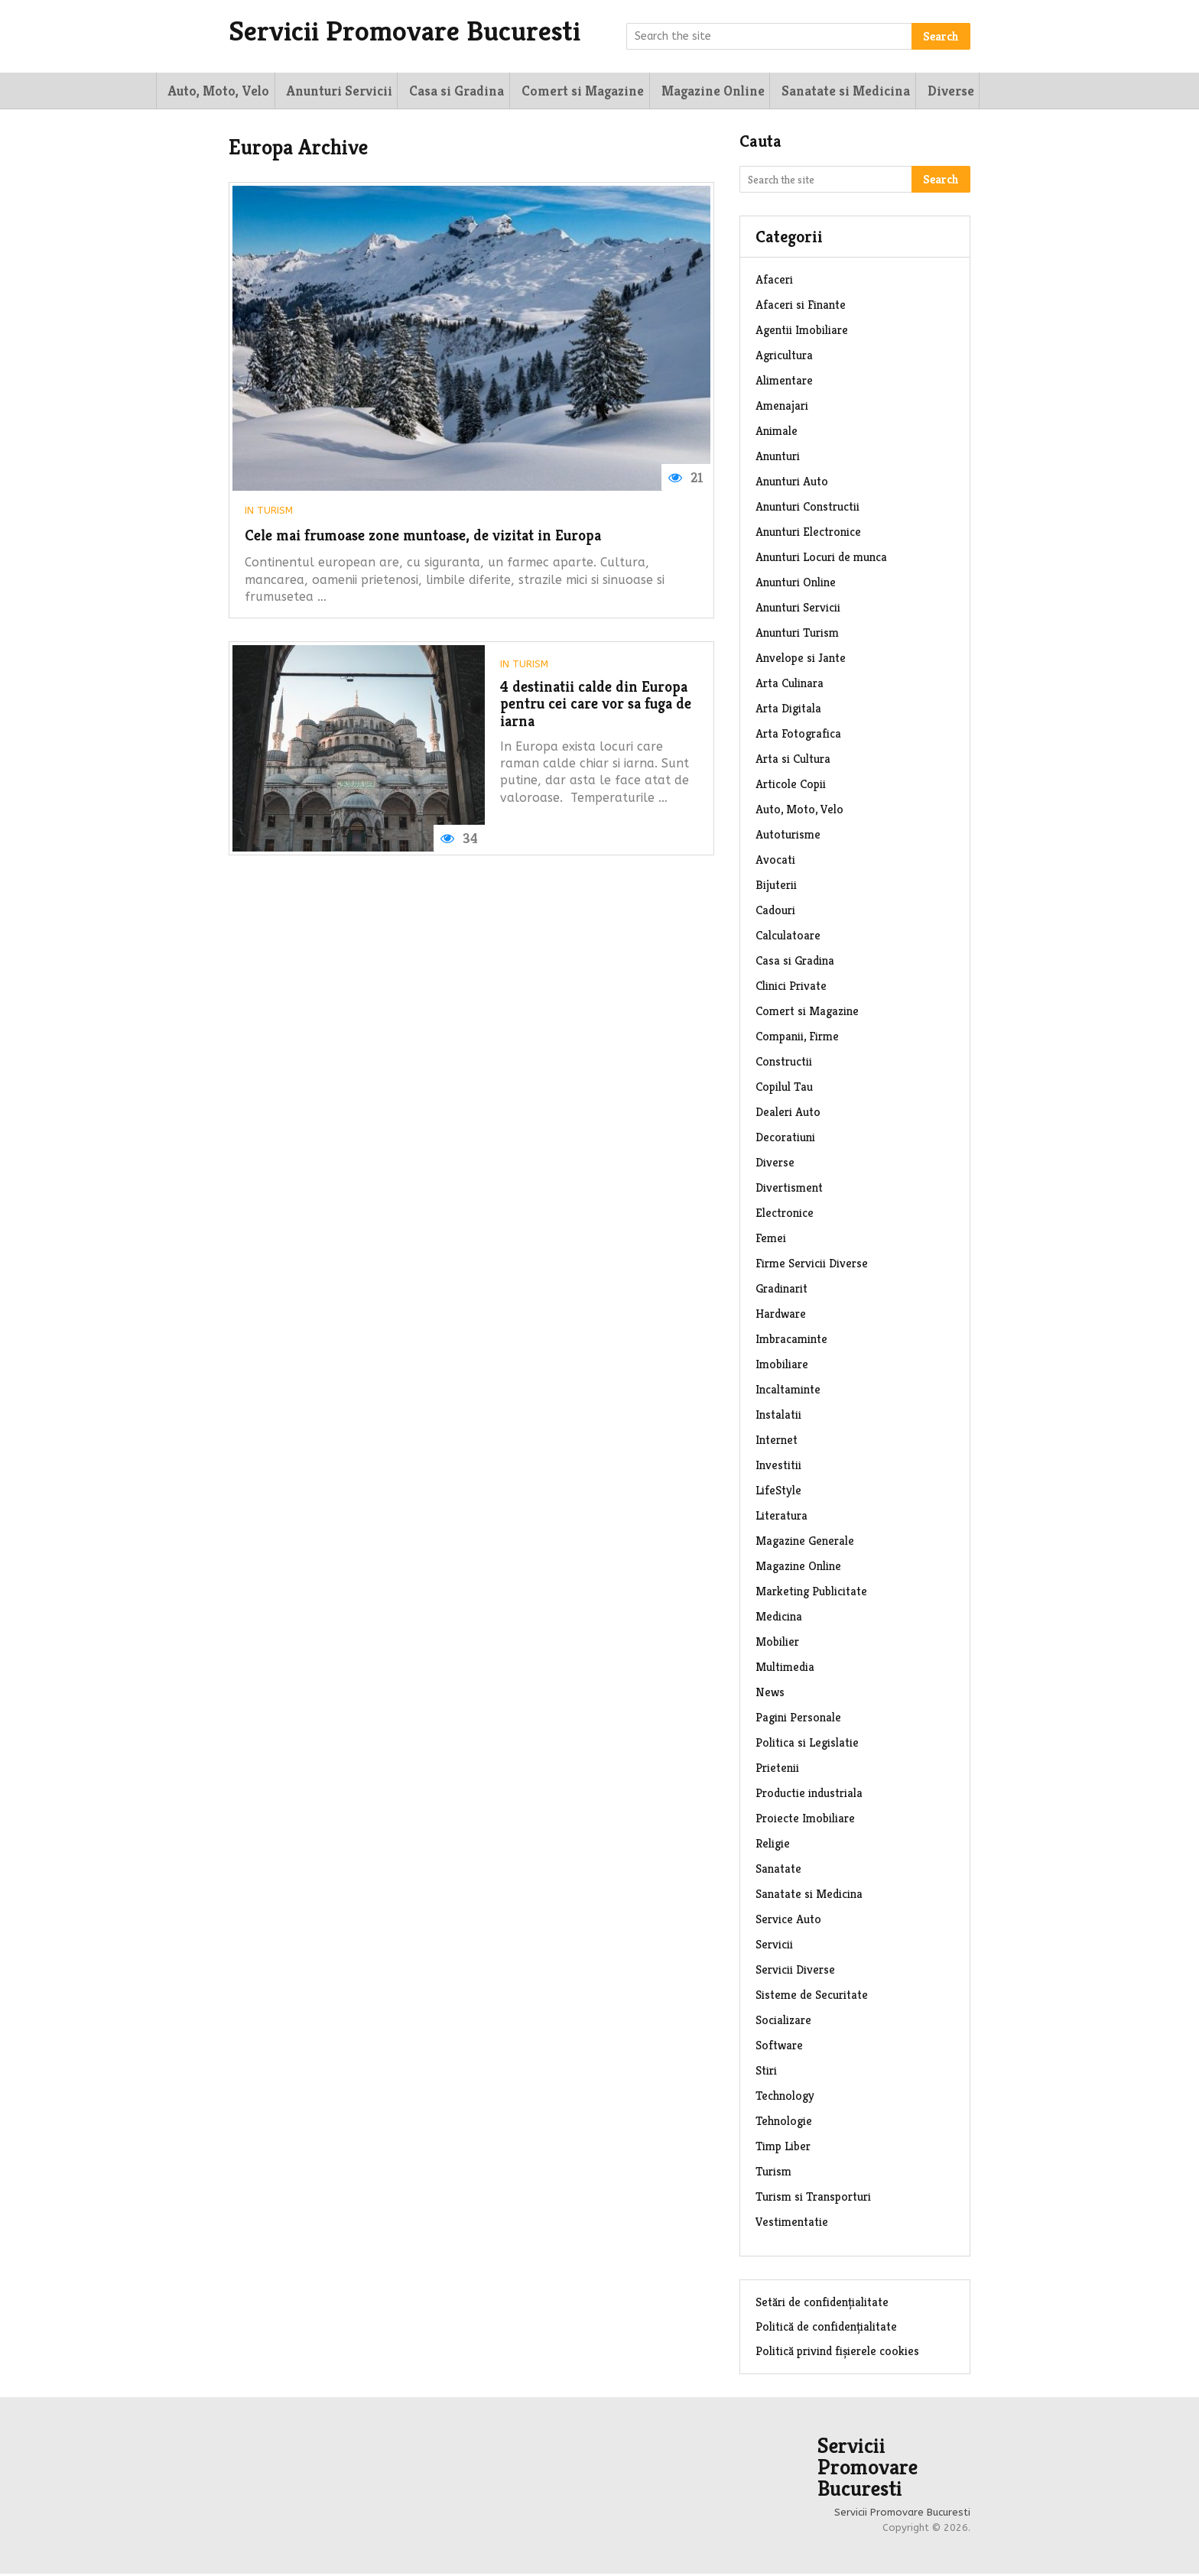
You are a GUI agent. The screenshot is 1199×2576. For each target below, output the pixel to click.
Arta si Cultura (792, 761)
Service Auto (788, 1921)
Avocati (775, 862)
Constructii (783, 1064)
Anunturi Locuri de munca (821, 559)
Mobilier (777, 1644)
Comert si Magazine (575, 91)
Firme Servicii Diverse (811, 1265)
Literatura (781, 1518)
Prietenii (777, 1770)
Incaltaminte (787, 1392)
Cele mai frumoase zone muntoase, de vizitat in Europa (444, 539)
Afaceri (774, 282)
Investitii (778, 1467)
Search (941, 36)
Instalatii (778, 1417)
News (770, 1694)
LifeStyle (778, 1492)
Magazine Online (703, 91)
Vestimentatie (791, 2224)
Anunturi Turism (797, 635)
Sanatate (778, 1871)
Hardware (780, 1316)
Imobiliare (781, 1366)
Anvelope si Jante (800, 660)
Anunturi (777, 458)
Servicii (774, 1946)
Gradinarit (781, 1291)
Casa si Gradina (450, 91)
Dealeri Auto (787, 1114)
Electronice (784, 1215)
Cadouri (775, 912)
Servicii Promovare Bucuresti (419, 32)
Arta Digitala (788, 710)
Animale (776, 433)
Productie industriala (809, 1795)
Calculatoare (787, 938)
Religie (772, 1846)
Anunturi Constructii (807, 509)
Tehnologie (783, 2123)
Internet (776, 1442)
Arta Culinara (789, 685)
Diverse (939, 91)
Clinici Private (791, 988)
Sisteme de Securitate (811, 1997)
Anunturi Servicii (334, 91)
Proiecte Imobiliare (805, 1820)
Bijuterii (776, 887)
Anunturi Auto (791, 483)
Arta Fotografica (798, 736)
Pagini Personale (798, 1719)
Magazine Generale (804, 1543)
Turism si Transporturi (813, 2199)
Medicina (778, 1619)
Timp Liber (783, 2148)
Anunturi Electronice (808, 534)
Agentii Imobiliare (801, 332)
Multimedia (784, 1669)
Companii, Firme (797, 1038)
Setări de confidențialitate (822, 2304)
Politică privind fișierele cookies (837, 2353)
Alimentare (784, 383)
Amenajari (781, 408)
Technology (784, 2098)
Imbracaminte (791, 1341)
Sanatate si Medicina (836, 91)
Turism (275, 512)
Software (779, 2047)
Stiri (766, 2073)
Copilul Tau (784, 1089)
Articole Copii (790, 786)
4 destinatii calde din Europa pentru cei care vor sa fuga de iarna (597, 712)
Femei (770, 1240)
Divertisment (789, 1190)
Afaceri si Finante (800, 307)
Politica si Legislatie (807, 1745)
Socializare (783, 2022)
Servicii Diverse (795, 1972)
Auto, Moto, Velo (214, 91)
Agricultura (784, 357)
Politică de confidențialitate (826, 2329)
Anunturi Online (795, 584)
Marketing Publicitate (811, 1593)
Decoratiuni (785, 1139)
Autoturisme (787, 837)
